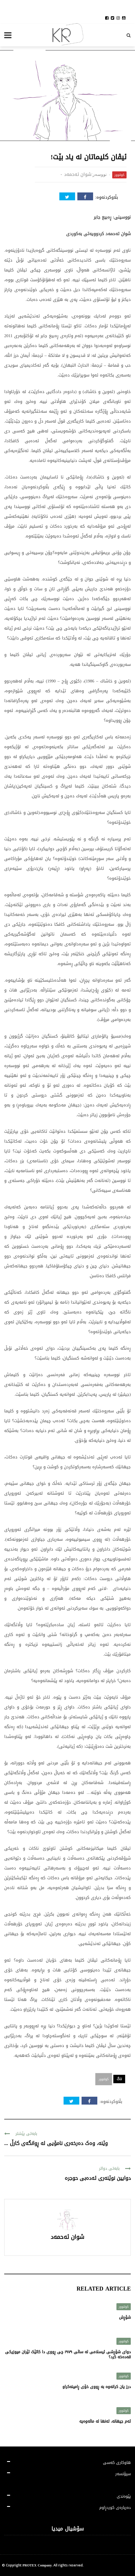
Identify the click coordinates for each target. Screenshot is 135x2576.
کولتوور (119, 175)
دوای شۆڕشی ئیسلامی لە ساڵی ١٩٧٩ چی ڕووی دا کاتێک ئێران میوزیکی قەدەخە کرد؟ (68, 2354)
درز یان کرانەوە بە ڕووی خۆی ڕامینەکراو (96, 2387)
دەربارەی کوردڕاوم (115, 2507)
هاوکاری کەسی (117, 2462)
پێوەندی (124, 2496)
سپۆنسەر (123, 2474)
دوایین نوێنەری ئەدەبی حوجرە (98, 2178)
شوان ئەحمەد (77, 174)
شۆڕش (125, 2317)
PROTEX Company (37, 2565)
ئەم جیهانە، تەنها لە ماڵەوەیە (105, 2421)
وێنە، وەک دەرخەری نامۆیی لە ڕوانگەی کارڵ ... (56, 2143)
